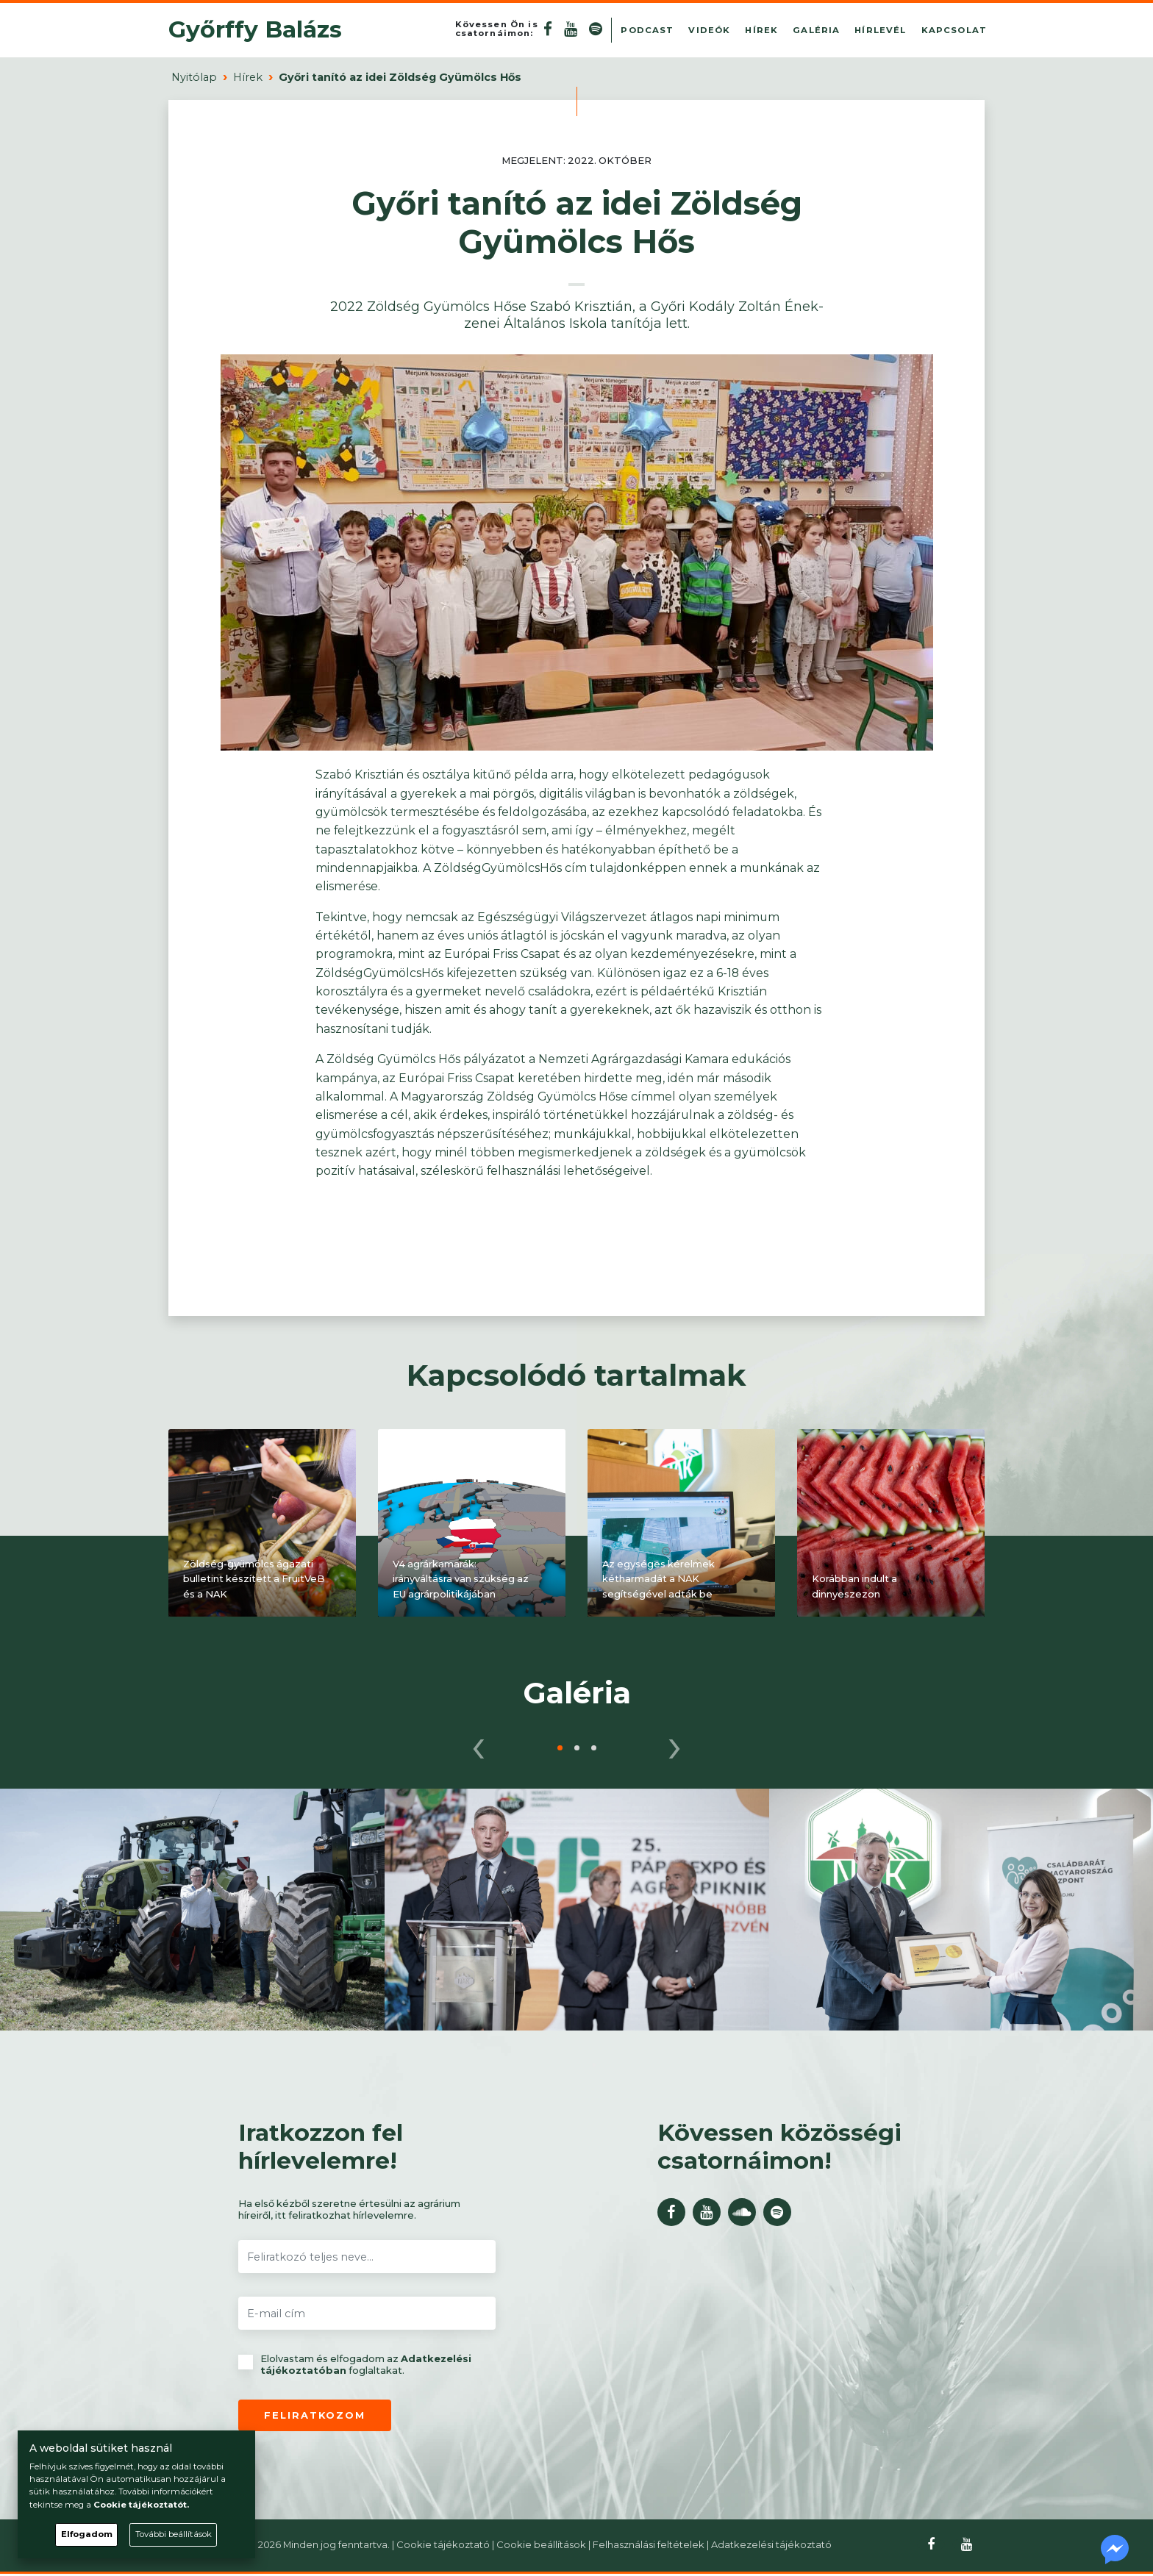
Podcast (647, 31)
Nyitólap (194, 79)
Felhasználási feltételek (648, 2546)
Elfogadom (87, 2534)
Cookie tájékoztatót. (141, 2505)
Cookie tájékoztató (443, 2546)
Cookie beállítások (541, 2546)
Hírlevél (880, 31)
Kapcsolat (954, 31)
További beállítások (173, 2534)
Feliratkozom (314, 2417)
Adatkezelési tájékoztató (771, 2546)
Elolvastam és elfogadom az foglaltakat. (354, 2366)
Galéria (816, 31)
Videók (709, 31)
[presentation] (478, 1745)
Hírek (761, 31)
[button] (559, 1750)
